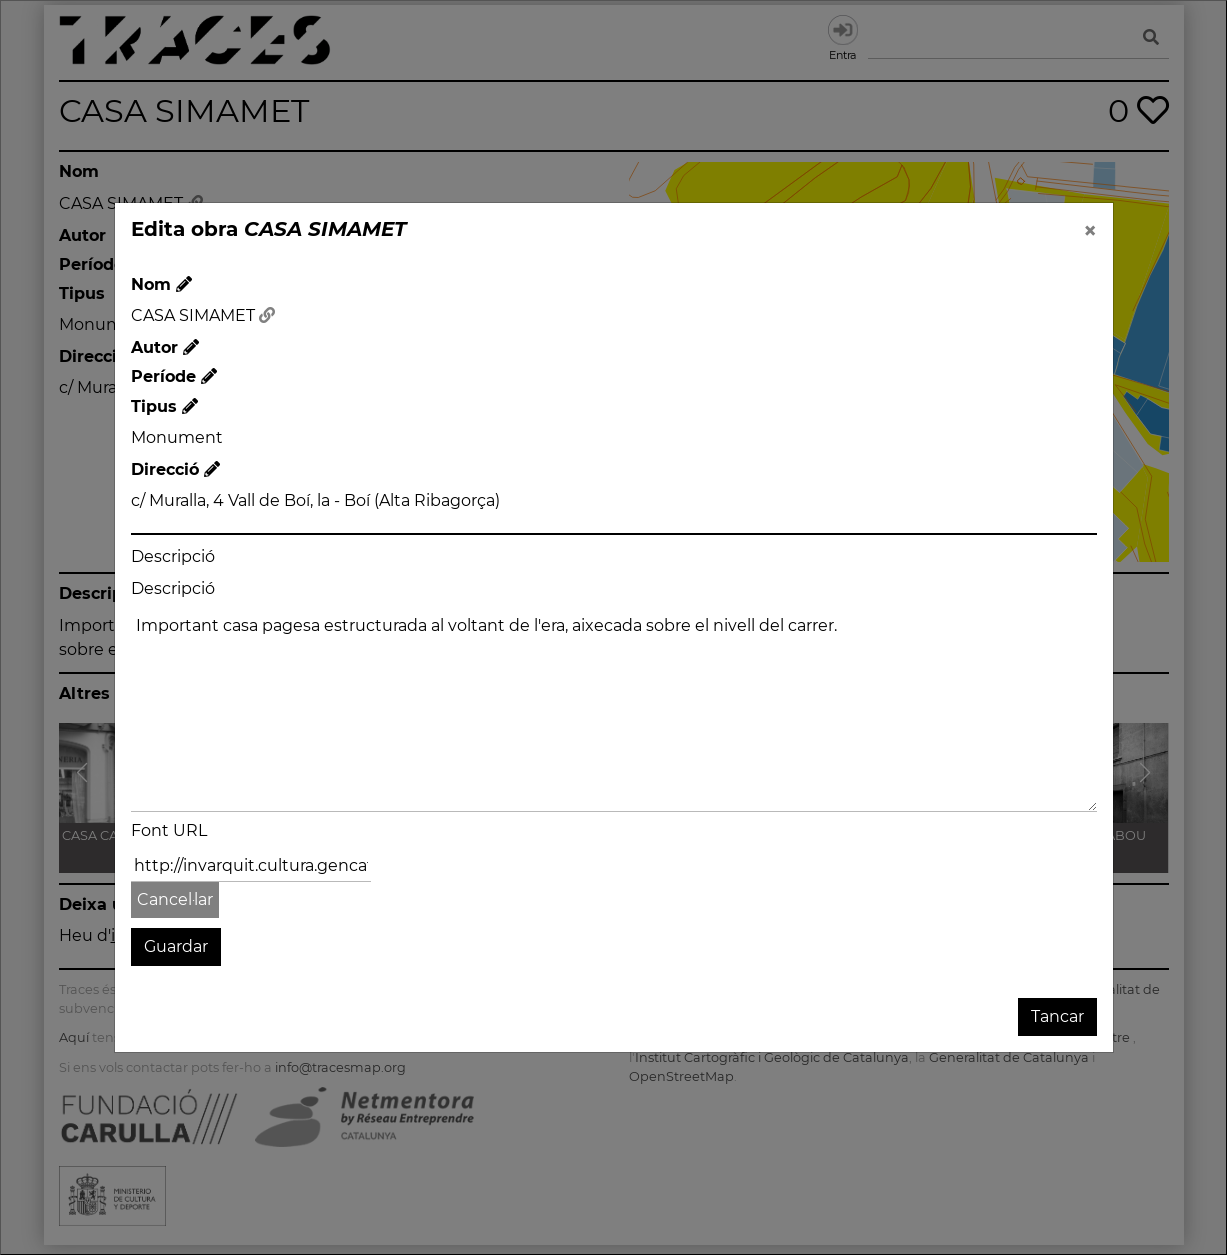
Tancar (1057, 1016)
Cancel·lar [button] (175, 899)
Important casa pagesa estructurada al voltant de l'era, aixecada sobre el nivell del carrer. (614, 710)
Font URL (169, 830)
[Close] (1090, 231)
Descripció (173, 556)
